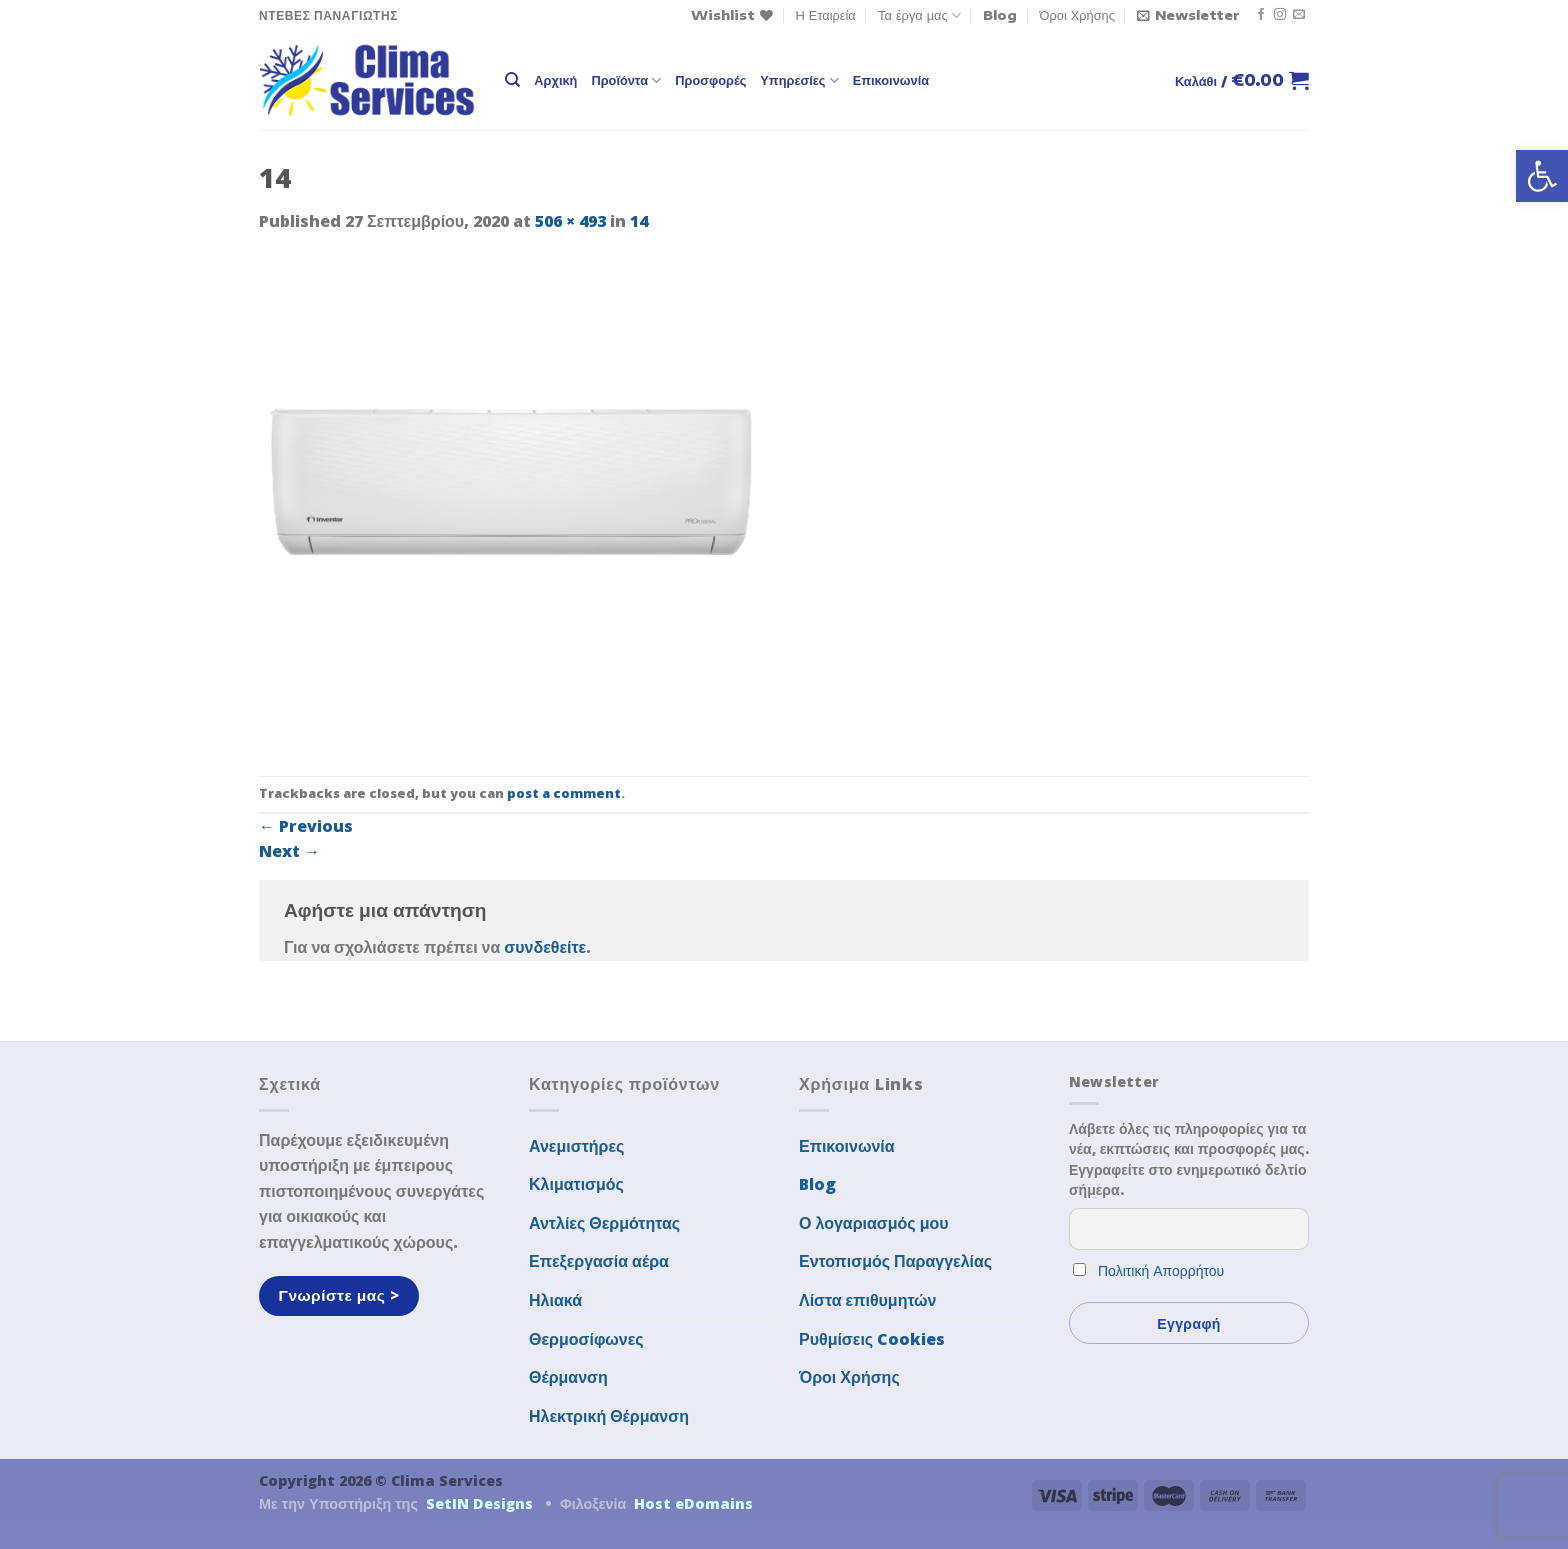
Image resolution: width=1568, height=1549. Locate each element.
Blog (1000, 15)
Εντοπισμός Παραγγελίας (895, 1261)
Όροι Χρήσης (1077, 15)
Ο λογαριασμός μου (874, 1223)
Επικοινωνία (891, 80)
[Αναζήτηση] (512, 80)
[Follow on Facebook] (1261, 15)
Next (289, 851)
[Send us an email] (1299, 15)
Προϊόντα (626, 80)
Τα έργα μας (919, 15)
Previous (306, 826)
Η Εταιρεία (826, 15)
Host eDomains (693, 1503)
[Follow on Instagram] (1280, 15)
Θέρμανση (568, 1377)
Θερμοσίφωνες (586, 1339)
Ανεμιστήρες (576, 1146)
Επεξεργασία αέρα (599, 1261)
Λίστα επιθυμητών (868, 1300)
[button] (1542, 176)
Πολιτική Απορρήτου (1161, 1270)
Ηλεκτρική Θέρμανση (609, 1416)
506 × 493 (570, 221)
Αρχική (555, 80)
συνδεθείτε (545, 947)
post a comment (564, 793)
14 (639, 221)
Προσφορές (710, 80)
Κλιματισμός (576, 1184)
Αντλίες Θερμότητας (604, 1223)
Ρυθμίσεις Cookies (872, 1339)
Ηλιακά (555, 1300)
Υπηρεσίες (799, 80)
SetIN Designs (479, 1503)
